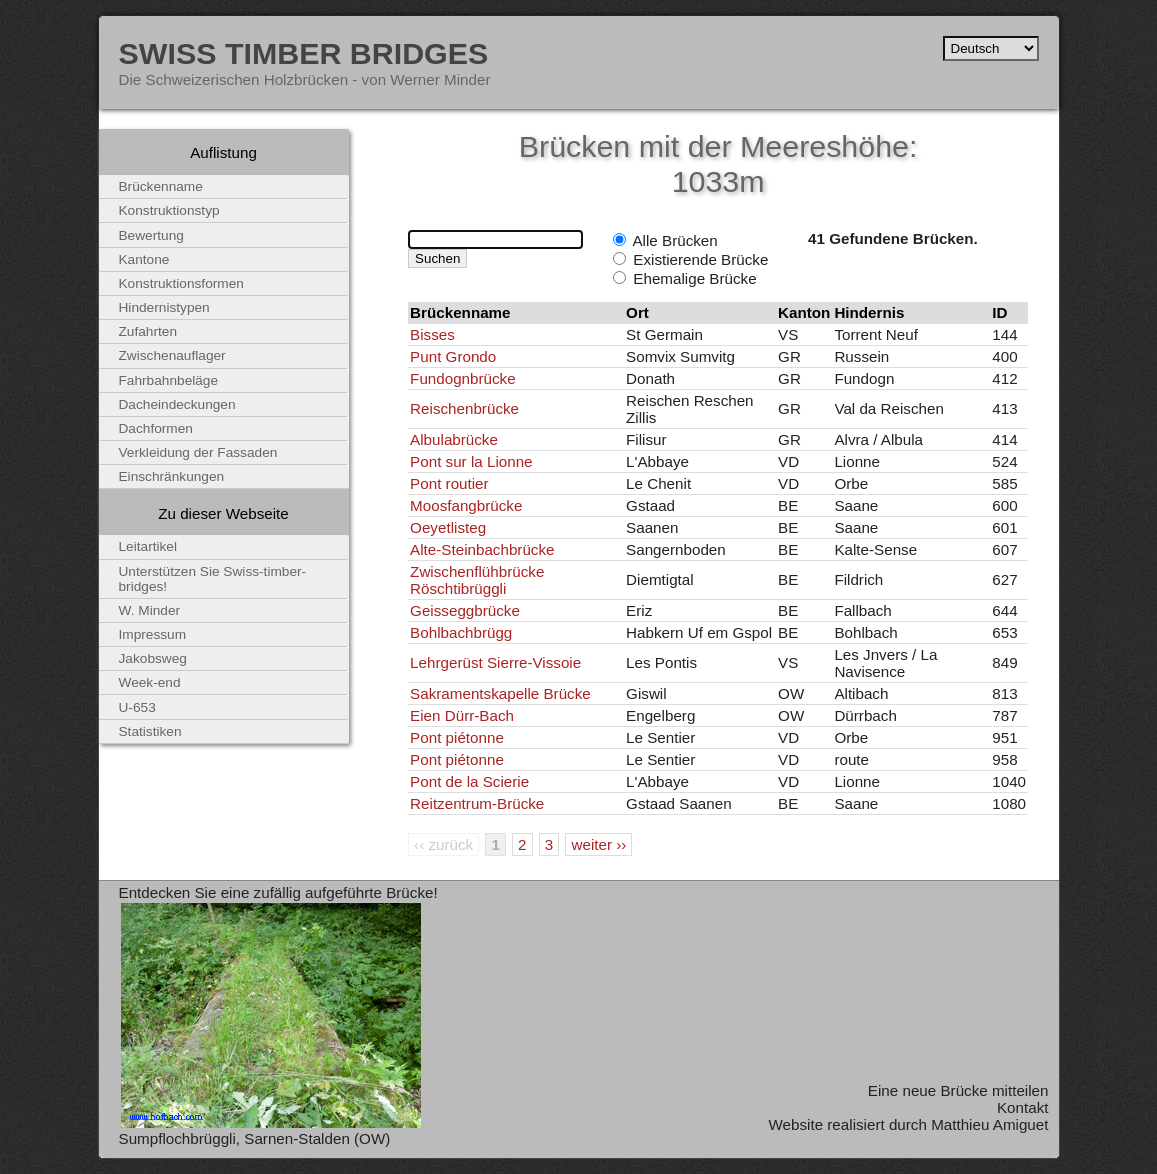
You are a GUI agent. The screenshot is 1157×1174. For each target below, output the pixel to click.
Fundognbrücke (463, 378)
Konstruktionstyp (169, 210)
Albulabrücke (454, 439)
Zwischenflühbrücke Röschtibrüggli (477, 580)
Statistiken (150, 731)
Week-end (150, 682)
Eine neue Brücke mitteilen (958, 1090)
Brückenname (161, 186)
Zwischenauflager (172, 355)
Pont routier (449, 483)
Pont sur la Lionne (471, 461)
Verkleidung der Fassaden (198, 452)
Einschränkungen (172, 476)
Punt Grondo (453, 356)
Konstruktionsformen (181, 283)
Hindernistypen (164, 307)
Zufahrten (148, 331)
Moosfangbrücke (466, 505)
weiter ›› (598, 844)
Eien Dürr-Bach (462, 715)
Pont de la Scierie (469, 781)
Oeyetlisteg (448, 527)
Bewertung (151, 235)
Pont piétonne (457, 737)
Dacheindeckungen (177, 404)
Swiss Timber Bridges (304, 53)
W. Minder (150, 610)
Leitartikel (148, 546)
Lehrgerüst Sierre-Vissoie (495, 662)
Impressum (153, 634)
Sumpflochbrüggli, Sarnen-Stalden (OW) (255, 1138)
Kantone (144, 259)
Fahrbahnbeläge (169, 380)
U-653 (137, 707)
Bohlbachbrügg (461, 632)
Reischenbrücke (464, 408)
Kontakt (1023, 1107)
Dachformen (156, 428)
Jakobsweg (153, 658)
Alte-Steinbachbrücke (482, 549)
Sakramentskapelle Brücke (500, 693)
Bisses (432, 334)
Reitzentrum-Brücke (477, 803)
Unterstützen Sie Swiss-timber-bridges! (213, 579)
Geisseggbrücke (465, 610)
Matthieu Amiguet (989, 1124)
